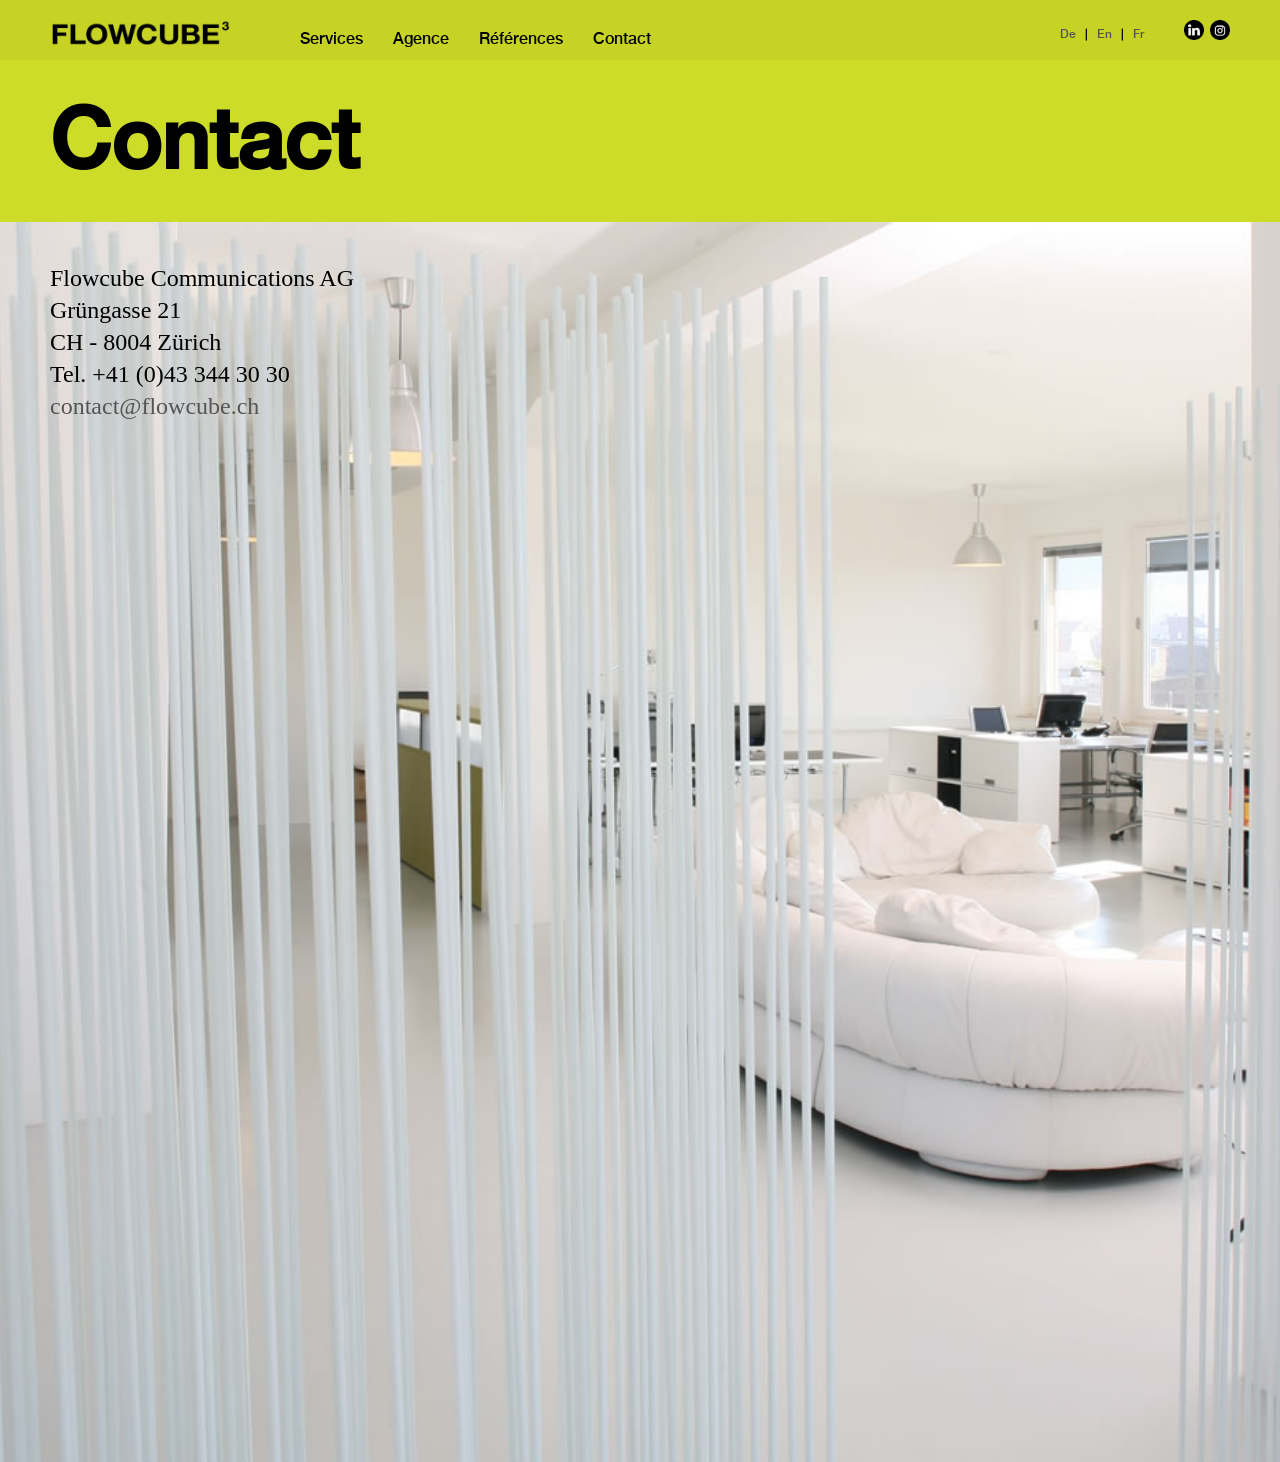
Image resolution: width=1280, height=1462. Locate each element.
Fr (1138, 35)
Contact (622, 40)
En (1104, 35)
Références (521, 40)
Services (331, 40)
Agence (421, 40)
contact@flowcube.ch (154, 406)
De (1068, 35)
